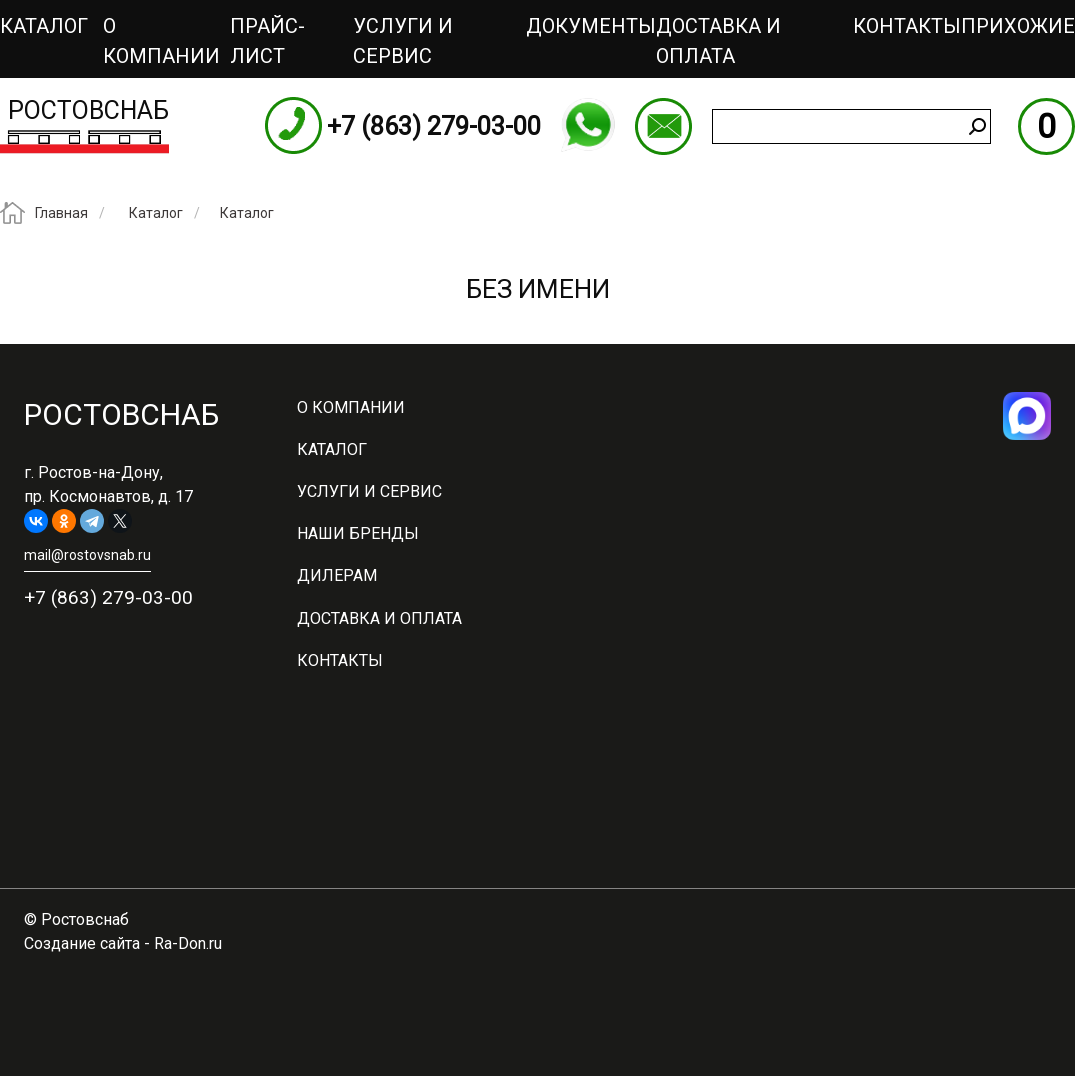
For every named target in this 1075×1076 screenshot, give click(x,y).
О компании (161, 41)
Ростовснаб (88, 110)
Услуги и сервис (403, 41)
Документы (591, 26)
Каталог (44, 26)
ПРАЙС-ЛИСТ (267, 41)
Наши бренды (358, 533)
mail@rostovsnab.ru (663, 126)
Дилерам (337, 575)
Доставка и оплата (718, 41)
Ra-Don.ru (188, 943)
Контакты (907, 26)
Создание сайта (82, 943)
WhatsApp (588, 125)
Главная (61, 213)
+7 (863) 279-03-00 (434, 126)
